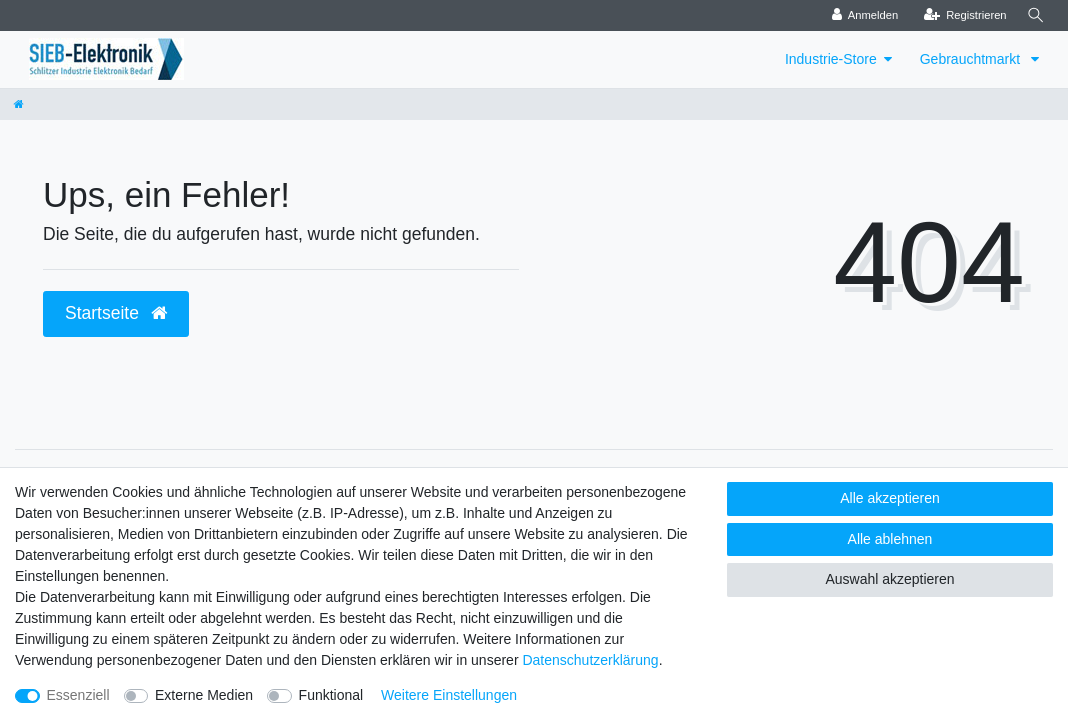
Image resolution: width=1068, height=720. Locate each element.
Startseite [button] (116, 313)
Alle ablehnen (890, 539)
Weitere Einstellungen (449, 695)
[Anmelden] (861, 15)
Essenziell (78, 695)
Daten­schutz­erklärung (590, 660)
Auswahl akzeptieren (889, 579)
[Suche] (1034, 15)
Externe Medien (204, 695)
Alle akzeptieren (890, 498)
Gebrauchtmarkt (972, 59)
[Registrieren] (961, 15)
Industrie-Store (831, 59)
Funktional (331, 695)
